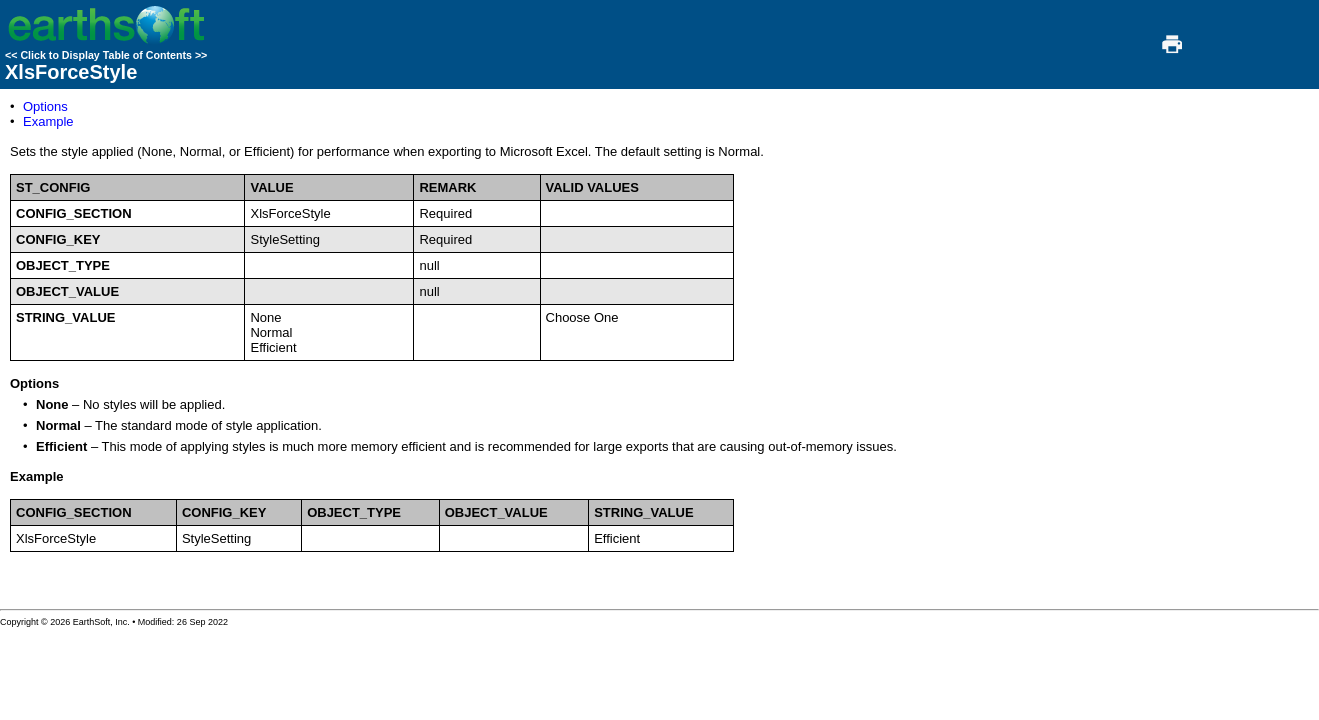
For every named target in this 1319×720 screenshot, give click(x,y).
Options (45, 106)
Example (48, 121)
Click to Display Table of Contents (106, 55)
